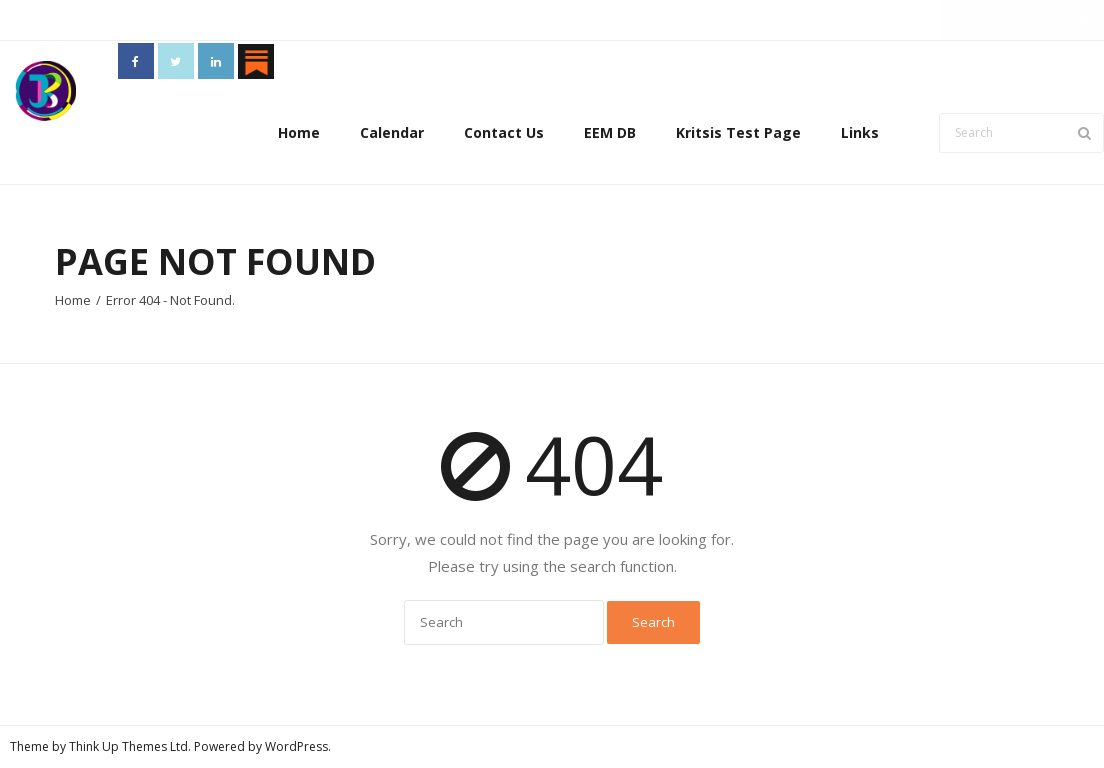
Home (299, 132)
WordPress (296, 746)
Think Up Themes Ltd (128, 746)
